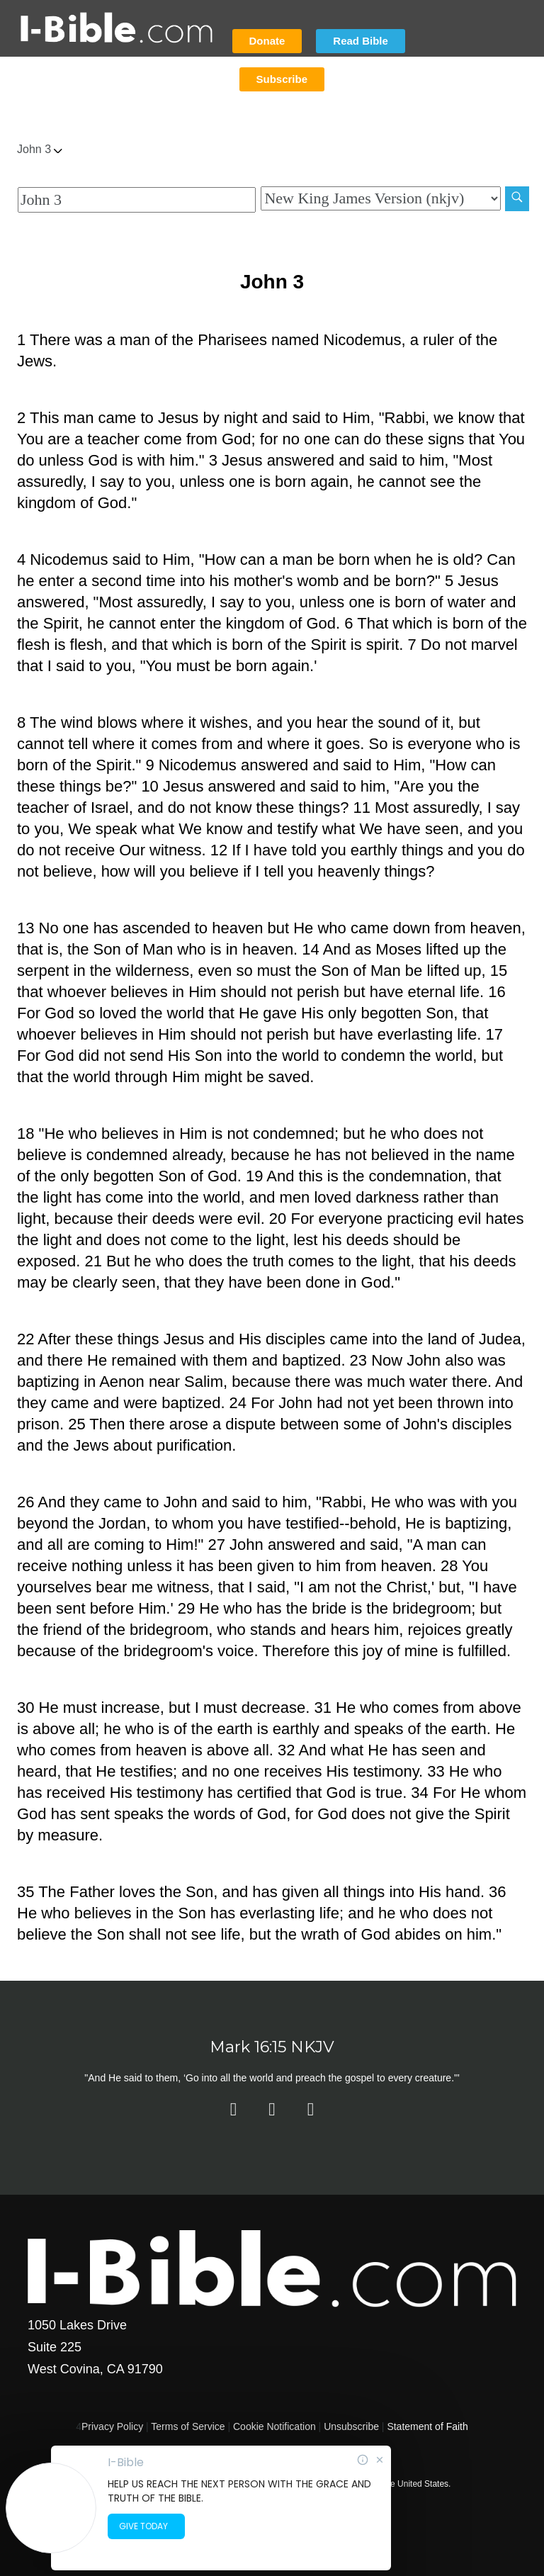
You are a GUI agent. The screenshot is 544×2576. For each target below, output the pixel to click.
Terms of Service (188, 2426)
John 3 (39, 149)
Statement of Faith (427, 2426)
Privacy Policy (112, 2426)
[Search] (517, 198)
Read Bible (360, 41)
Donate (267, 41)
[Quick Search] (137, 200)
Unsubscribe (351, 2426)
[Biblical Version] (380, 198)
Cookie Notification (274, 2426)
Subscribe (282, 79)
